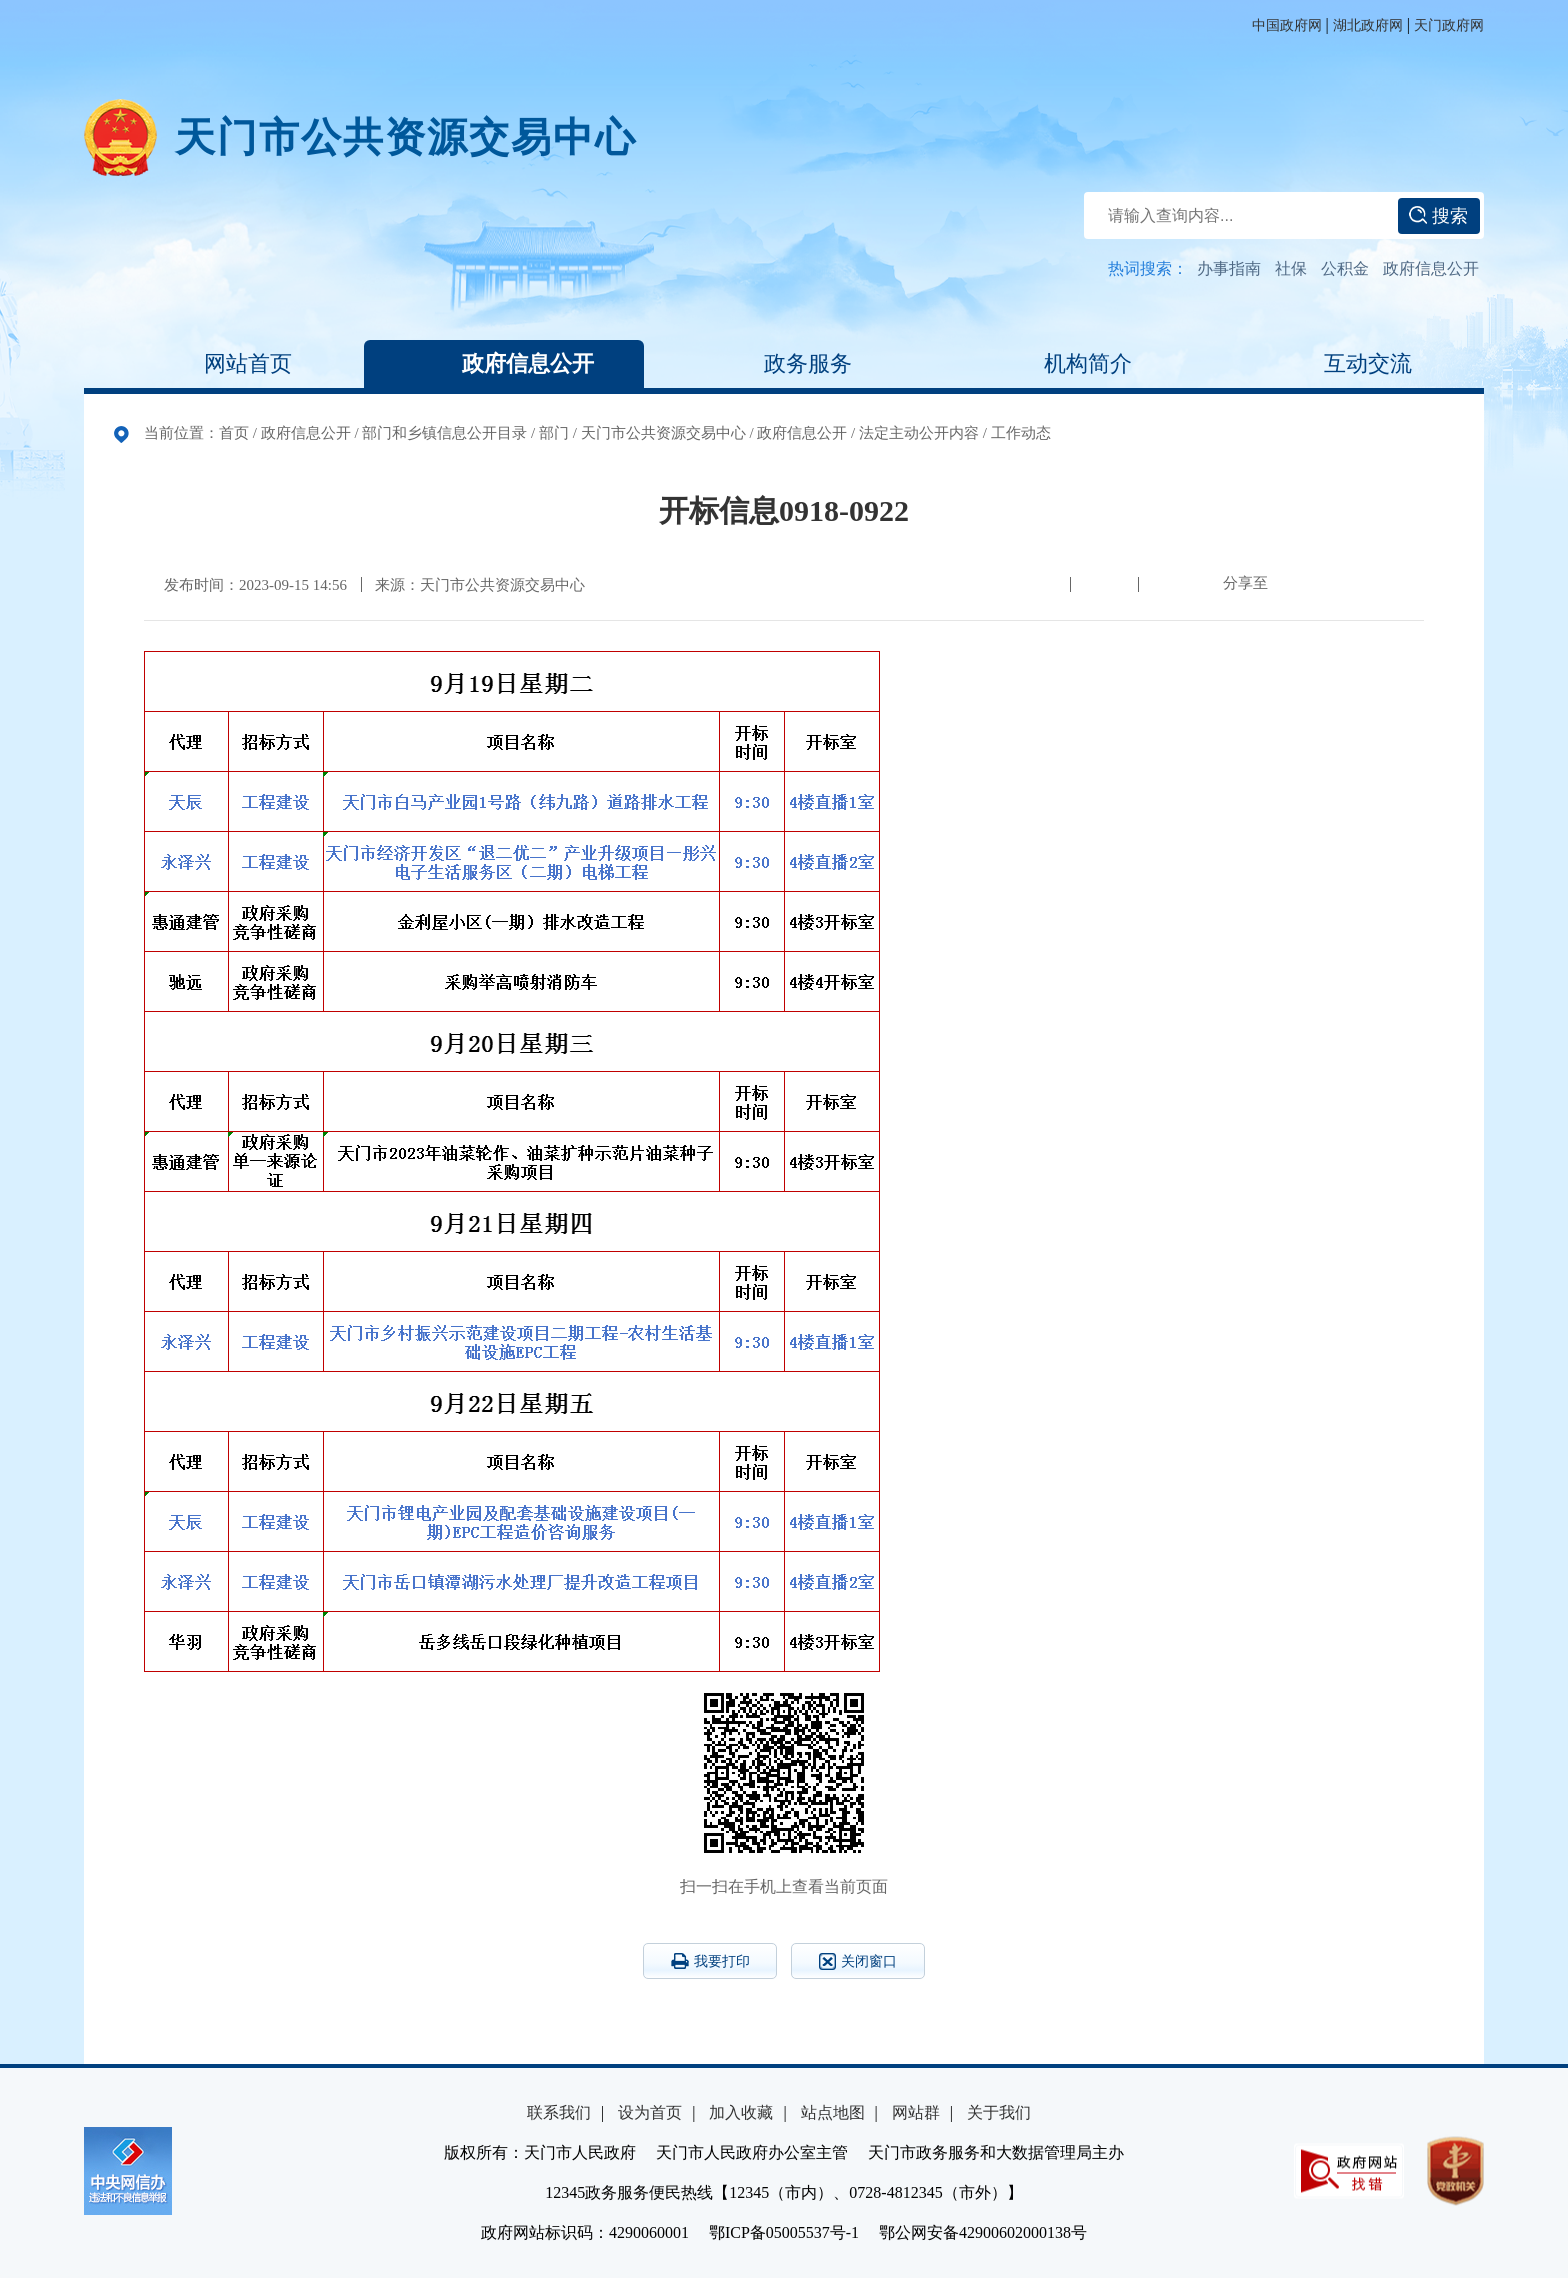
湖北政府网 (1368, 25)
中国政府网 (1287, 25)
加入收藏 (741, 2112)
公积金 (1345, 268)
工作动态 (1021, 433)
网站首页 (224, 364)
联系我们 (559, 2112)
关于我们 (999, 2112)
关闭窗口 (858, 1961)
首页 (234, 433)
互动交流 (1344, 364)
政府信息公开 (1431, 268)
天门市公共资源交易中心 (406, 137)
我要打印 (710, 1961)
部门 (554, 433)
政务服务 (784, 364)
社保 (1291, 268)
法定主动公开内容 (919, 433)
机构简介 (1064, 364)
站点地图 (833, 2112)
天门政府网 (1449, 25)
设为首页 (650, 2112)
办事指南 (1229, 268)
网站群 (916, 2112)
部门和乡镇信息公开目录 (444, 433)
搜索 (1438, 216)
